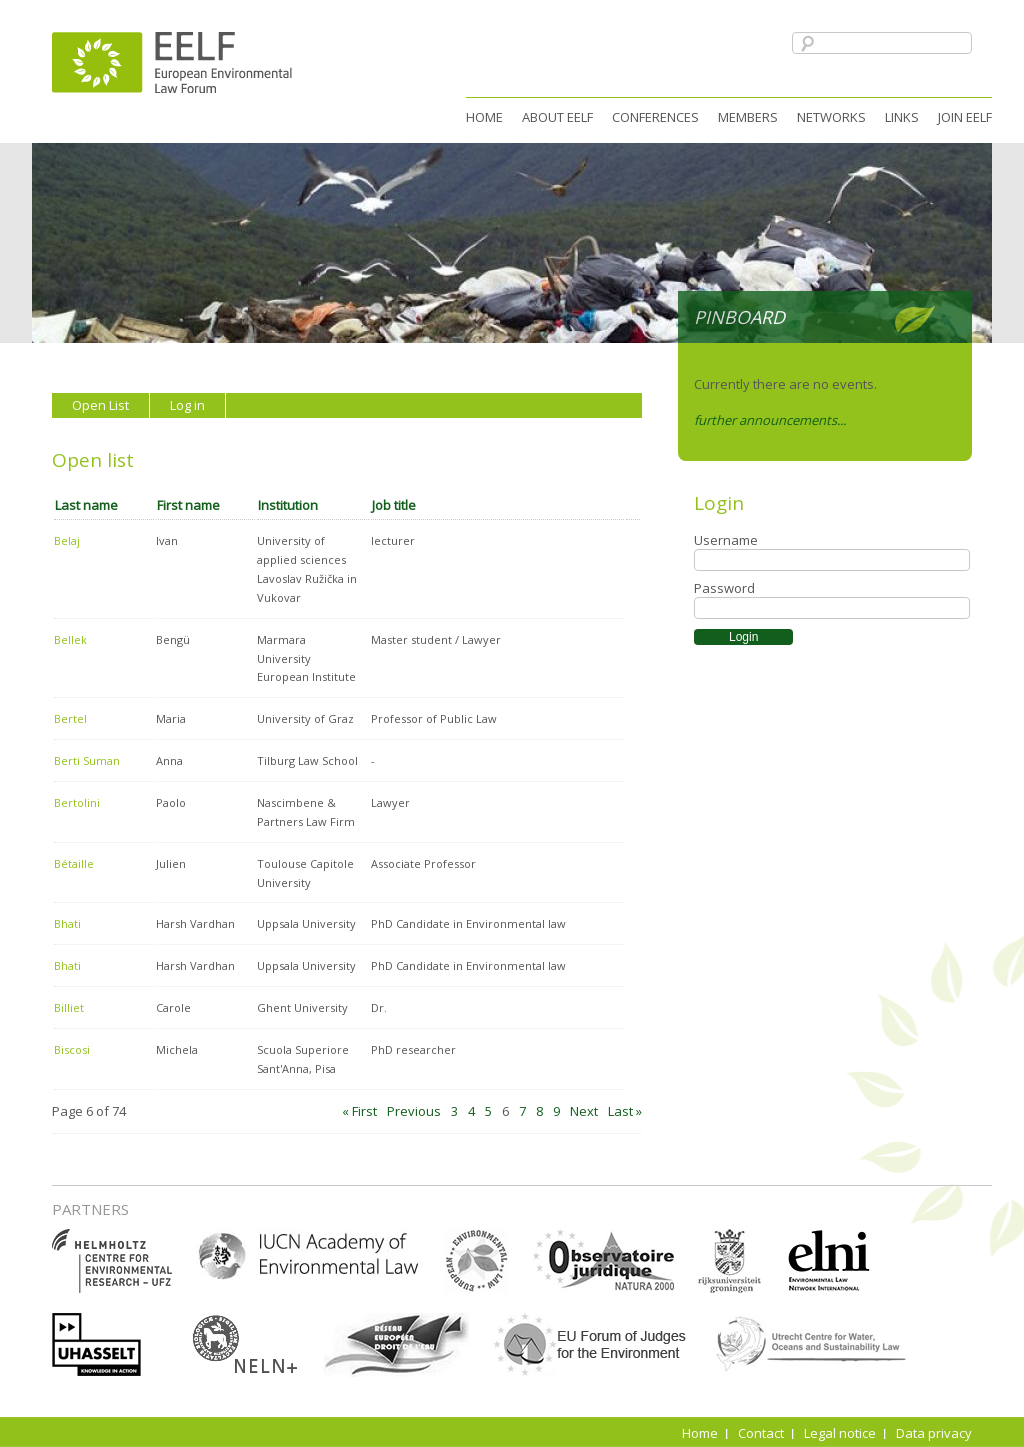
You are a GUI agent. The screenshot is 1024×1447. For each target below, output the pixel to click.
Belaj (67, 540)
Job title (394, 505)
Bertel (70, 718)
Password (724, 588)
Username (726, 540)
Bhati (67, 923)
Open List (100, 405)
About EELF (557, 117)
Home (484, 117)
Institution (288, 505)
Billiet (69, 1007)
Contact (761, 1433)
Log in (187, 405)
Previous (414, 1111)
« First (359, 1111)
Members (748, 117)
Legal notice (840, 1433)
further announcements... (770, 420)
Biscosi (72, 1049)
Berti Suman (87, 760)
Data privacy (934, 1433)
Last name (86, 505)
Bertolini (77, 802)
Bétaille (74, 863)
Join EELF (965, 117)
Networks (831, 117)
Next (584, 1111)
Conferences (655, 117)
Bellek (70, 639)
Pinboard (739, 317)
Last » (625, 1111)
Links (902, 117)
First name (188, 505)
